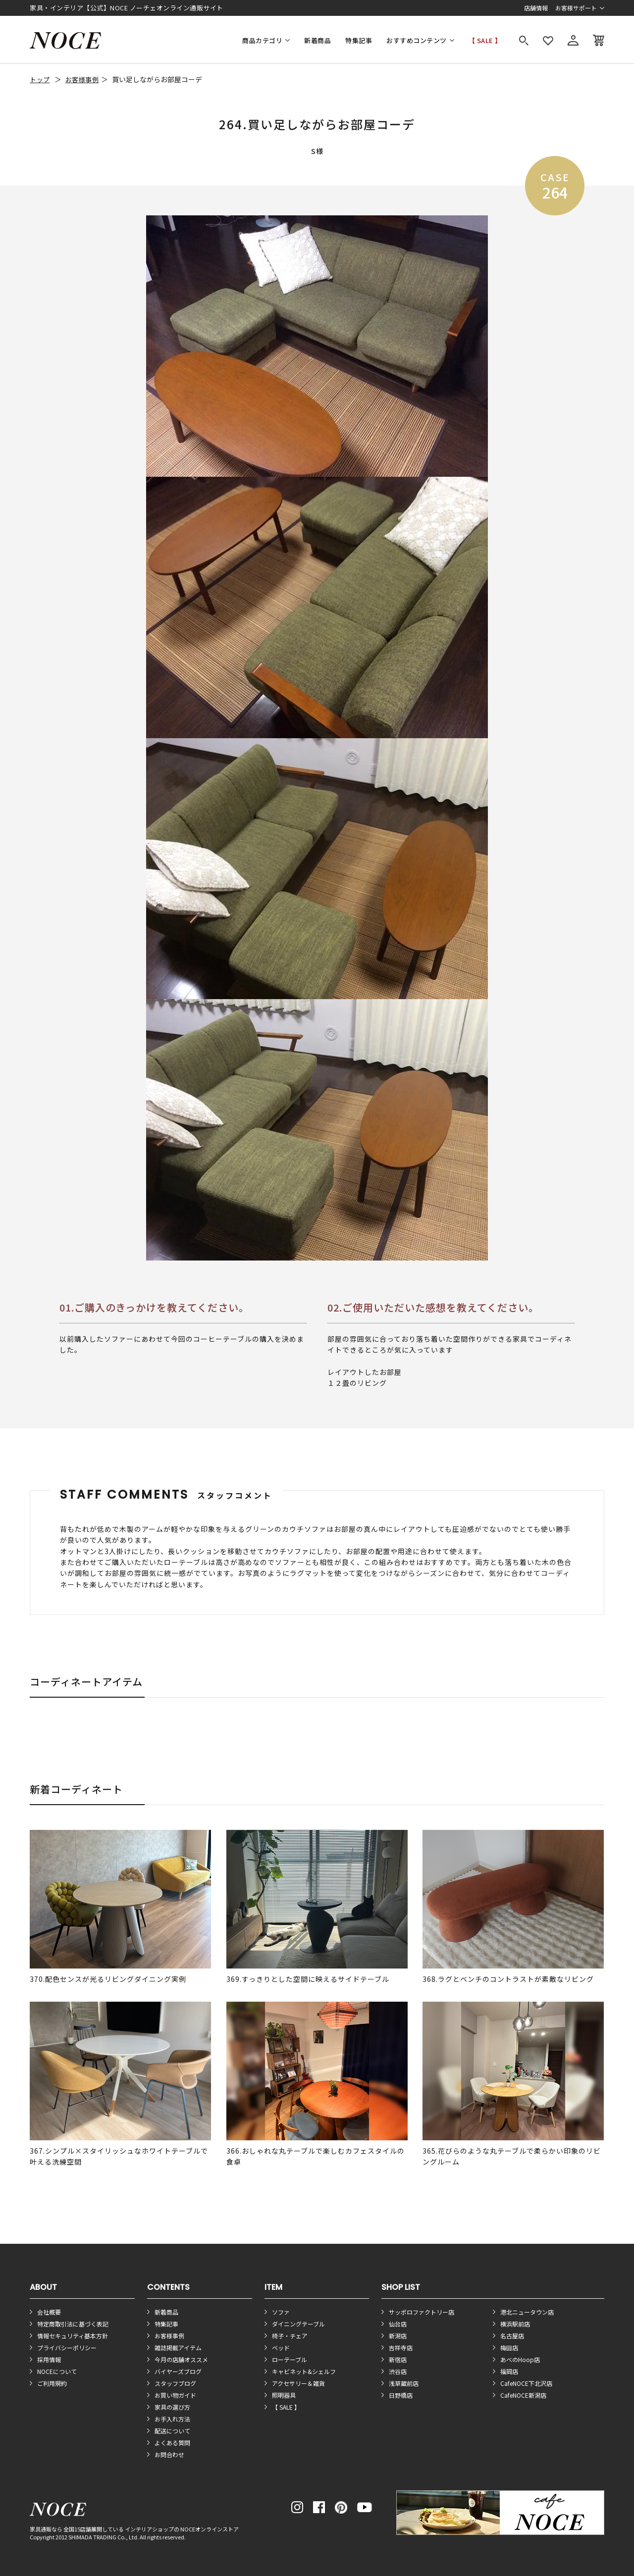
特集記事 (358, 40)
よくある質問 (172, 2442)
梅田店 (509, 2347)
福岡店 (509, 2371)
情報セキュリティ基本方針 (72, 2335)
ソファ (281, 2312)
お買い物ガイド (175, 2395)
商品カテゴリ (262, 40)
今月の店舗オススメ (181, 2359)
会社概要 (49, 2312)
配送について (172, 2430)
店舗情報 (536, 7)
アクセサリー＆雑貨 (298, 2383)
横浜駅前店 (515, 2324)
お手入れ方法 (172, 2419)
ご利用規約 (52, 2383)
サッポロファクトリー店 (421, 2312)
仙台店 (398, 2324)
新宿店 (398, 2359)
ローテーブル (289, 2359)
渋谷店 (398, 2371)
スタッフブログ (175, 2383)
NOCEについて (57, 2371)
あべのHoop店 (520, 2359)
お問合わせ (169, 2454)
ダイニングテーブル (298, 2324)
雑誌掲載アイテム (178, 2347)
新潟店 (398, 2335)
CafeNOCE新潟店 (523, 2395)
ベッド (281, 2347)
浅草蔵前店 (404, 2383)
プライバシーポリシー (67, 2347)
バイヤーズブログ (178, 2371)
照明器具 (284, 2395)
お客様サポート (576, 7)
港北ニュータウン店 (527, 2312)
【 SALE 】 (485, 40)
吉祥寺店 (401, 2347)
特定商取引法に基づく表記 (72, 2324)
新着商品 (317, 40)
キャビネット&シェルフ (304, 2371)
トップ (40, 79)
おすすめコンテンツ (416, 40)
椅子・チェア (290, 2335)
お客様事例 (82, 79)
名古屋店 (512, 2335)
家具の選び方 (172, 2407)
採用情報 (49, 2359)
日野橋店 (401, 2395)
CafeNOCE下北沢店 (526, 2383)
